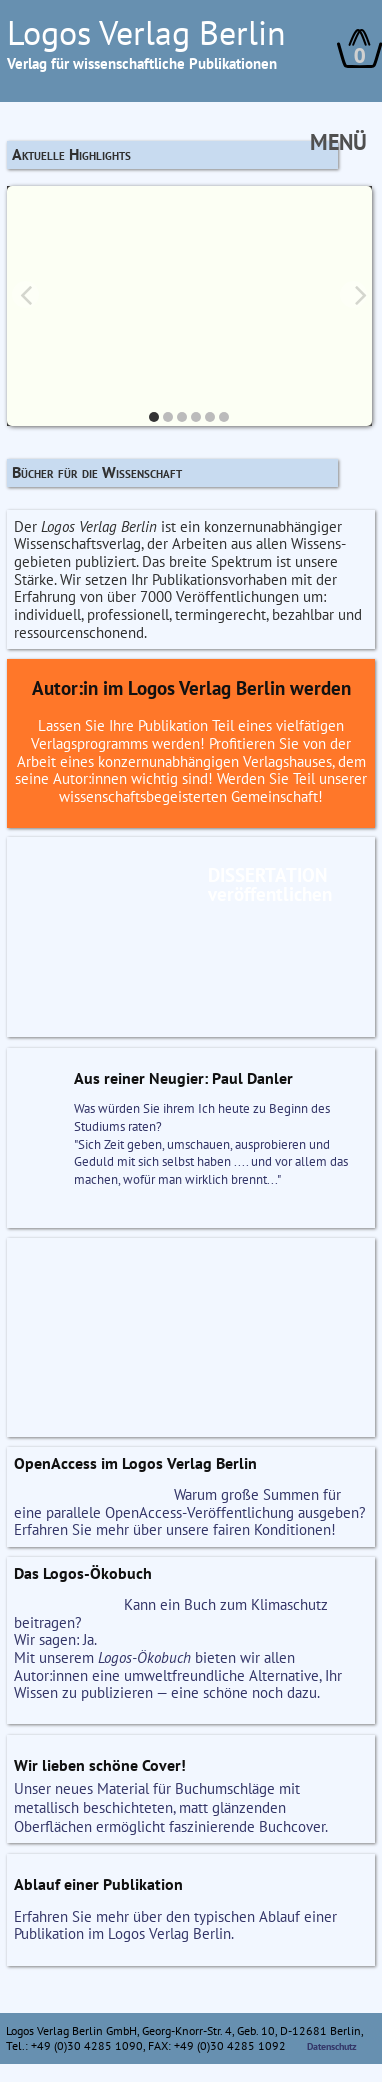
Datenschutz (332, 2046)
